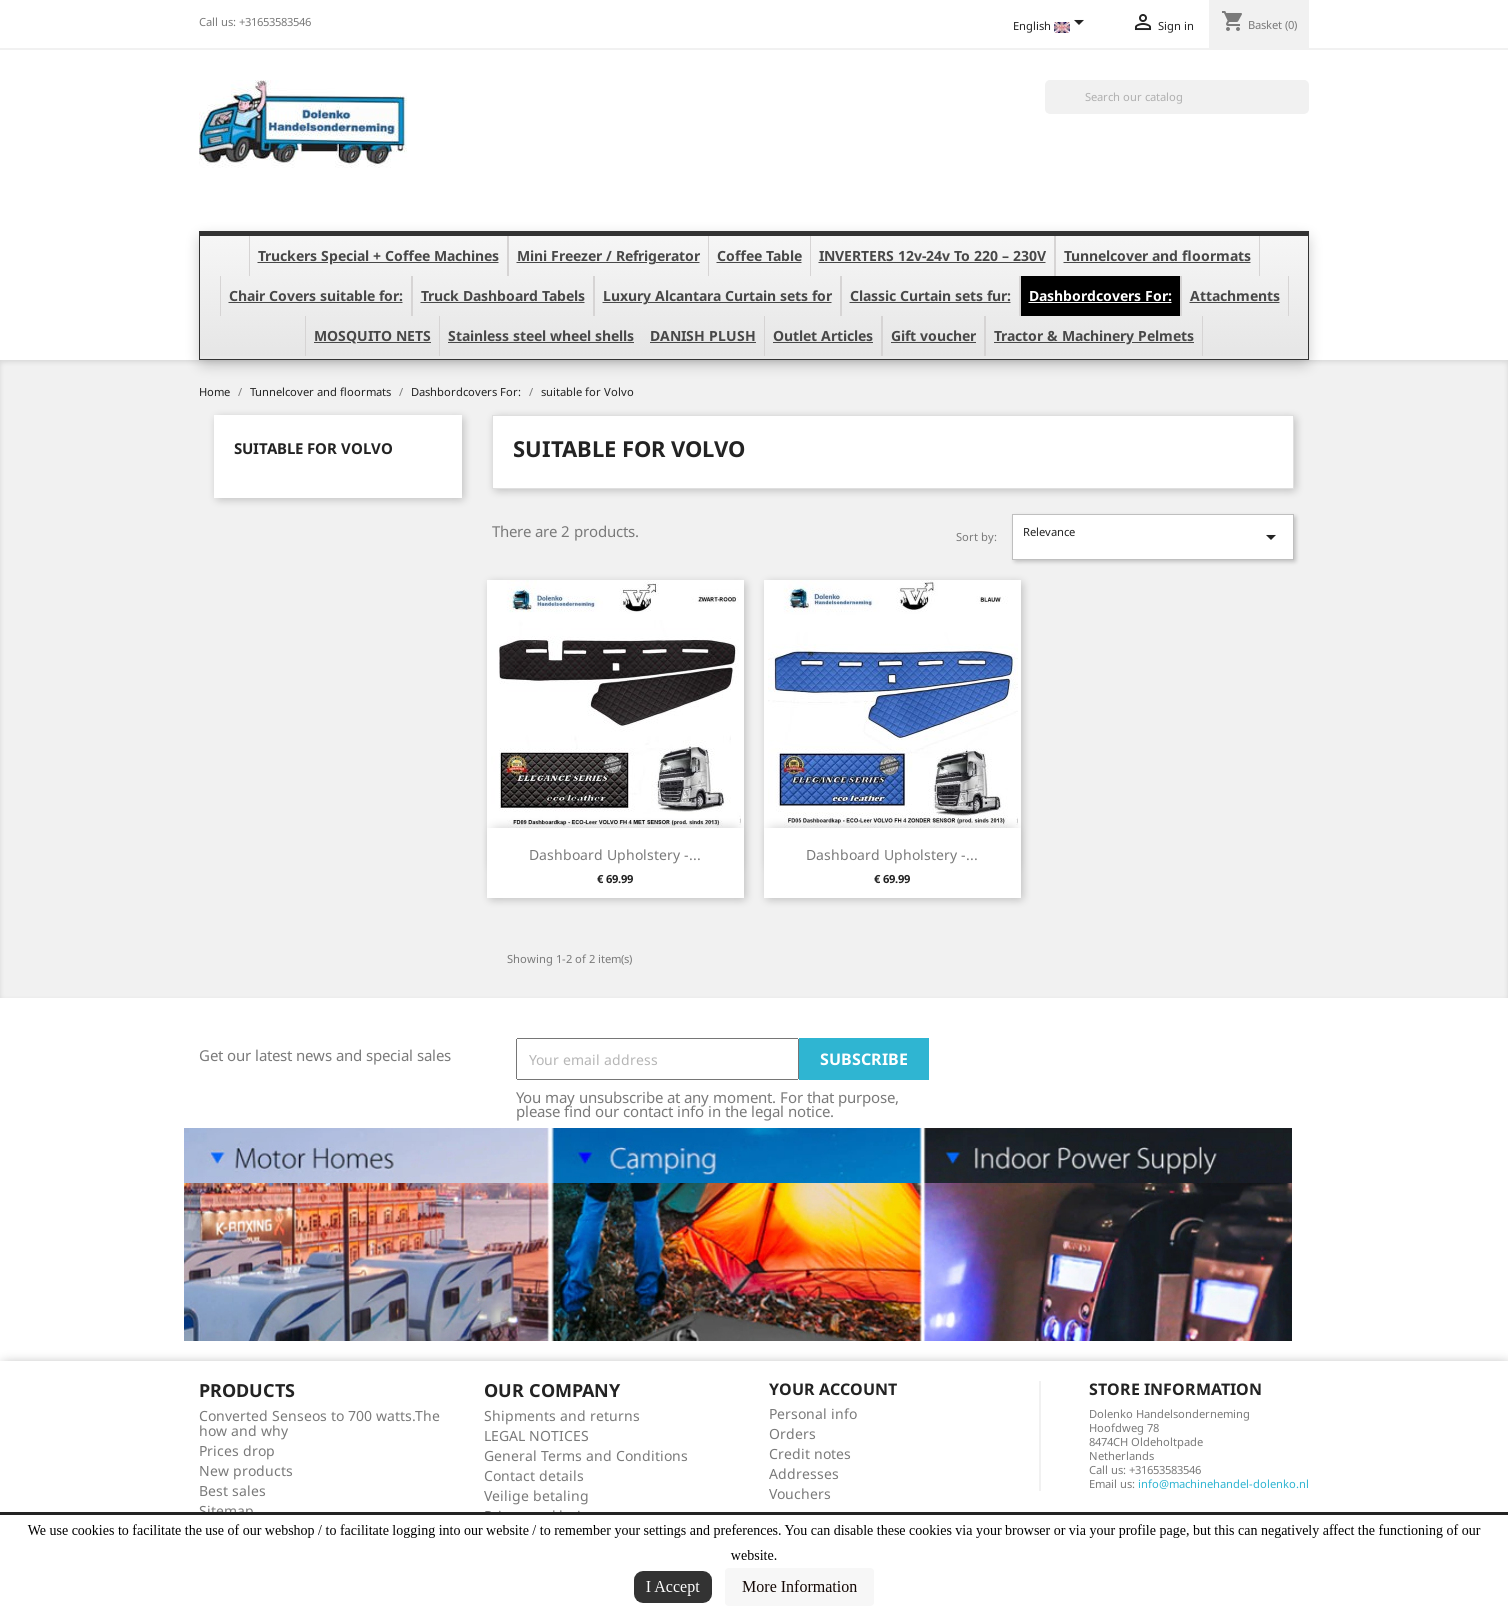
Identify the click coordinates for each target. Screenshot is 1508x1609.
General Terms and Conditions (586, 1455)
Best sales (232, 1490)
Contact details (534, 1475)
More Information (799, 1586)
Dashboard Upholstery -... (615, 854)
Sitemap (226, 1510)
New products (246, 1470)
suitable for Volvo (313, 448)
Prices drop (237, 1450)
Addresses (804, 1473)
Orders (792, 1433)
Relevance (1153, 536)
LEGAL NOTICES (536, 1435)
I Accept (673, 1586)
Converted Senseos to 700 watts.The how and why (319, 1423)
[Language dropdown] (1052, 27)
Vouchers (800, 1493)
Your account (833, 1389)
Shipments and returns (562, 1415)
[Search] (1177, 97)
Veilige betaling (536, 1495)
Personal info (813, 1413)
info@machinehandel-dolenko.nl (1223, 1483)
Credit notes (810, 1453)
